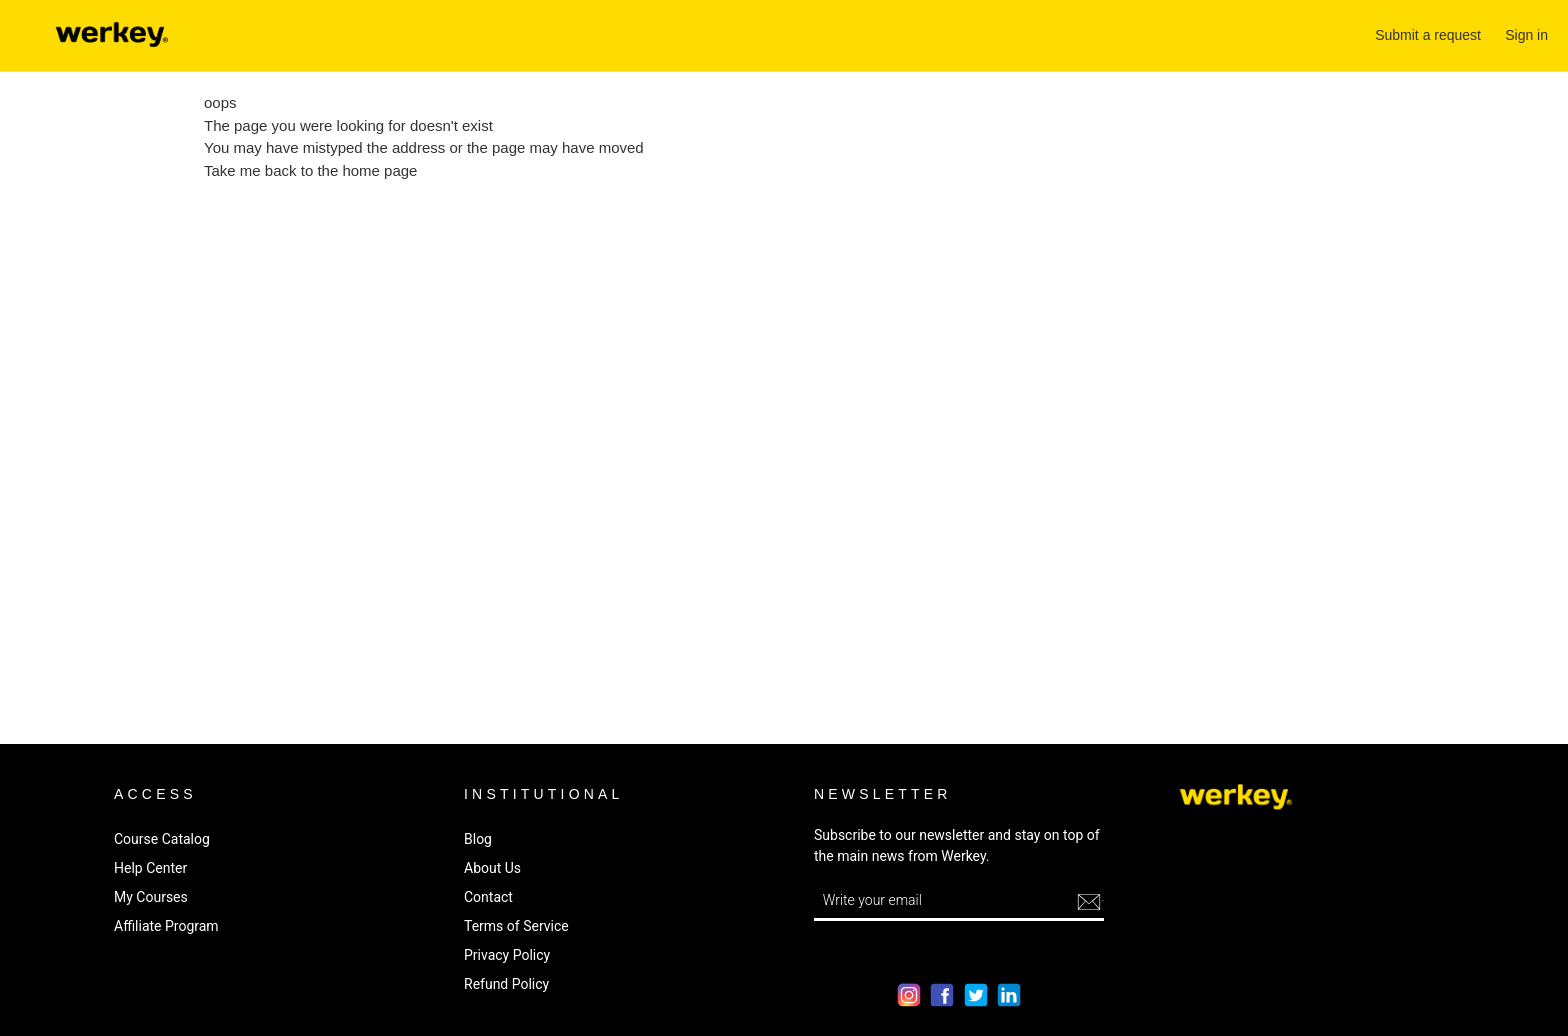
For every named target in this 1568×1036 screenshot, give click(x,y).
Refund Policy (506, 984)
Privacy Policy (507, 955)
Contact (488, 897)
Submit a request (1428, 35)
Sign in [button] (1526, 35)
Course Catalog (162, 839)
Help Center (150, 868)
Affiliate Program (166, 926)
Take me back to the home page (310, 170)
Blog (478, 839)
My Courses (151, 897)
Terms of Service (516, 926)
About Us (492, 868)
